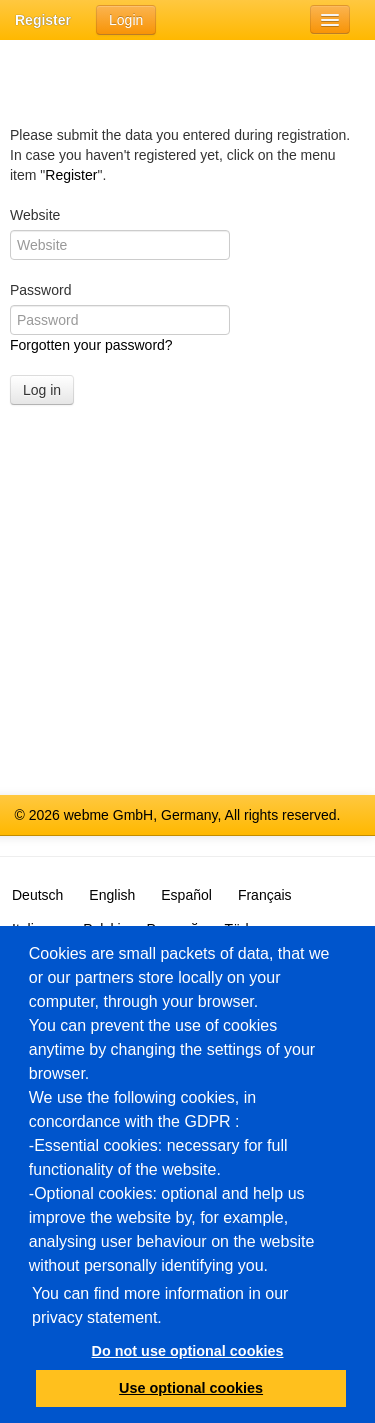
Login (126, 20)
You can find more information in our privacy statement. (160, 1305)
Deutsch (37, 895)
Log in (42, 390)
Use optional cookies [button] (191, 1388)
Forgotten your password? (91, 345)
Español (186, 895)
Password (40, 290)
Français (265, 895)
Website (35, 215)
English (112, 895)
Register (43, 20)
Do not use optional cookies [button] (188, 1351)
